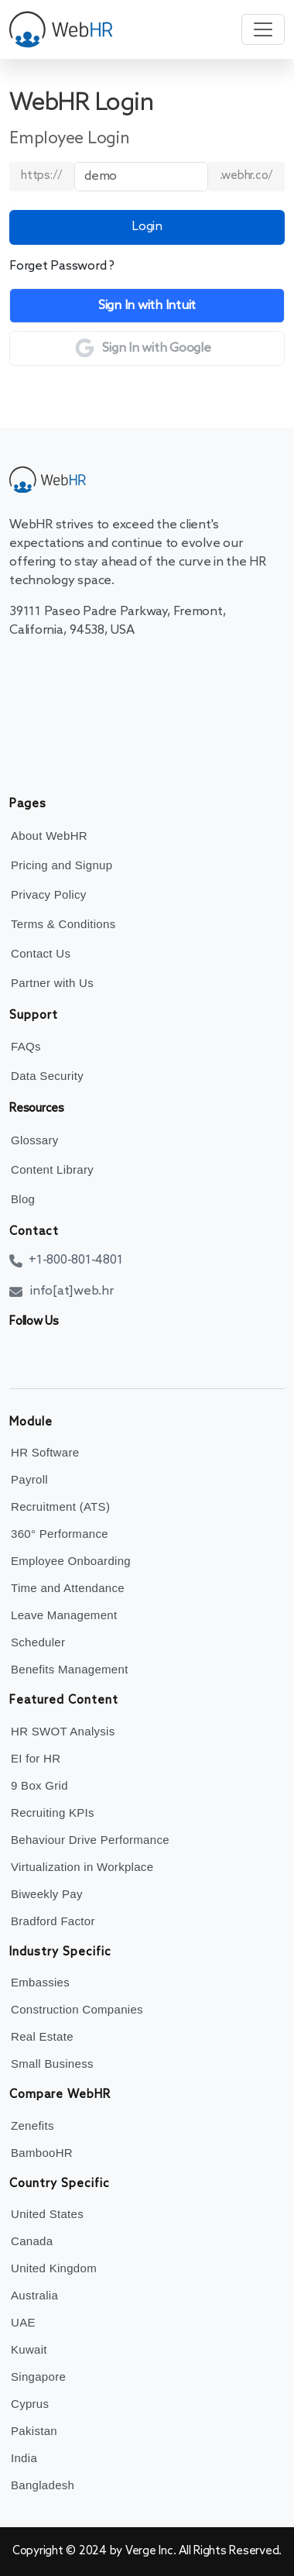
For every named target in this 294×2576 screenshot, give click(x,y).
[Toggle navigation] (263, 29)
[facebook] (20, 1353)
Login (147, 226)
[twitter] (44, 1353)
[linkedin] (67, 1353)
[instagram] (90, 1353)
